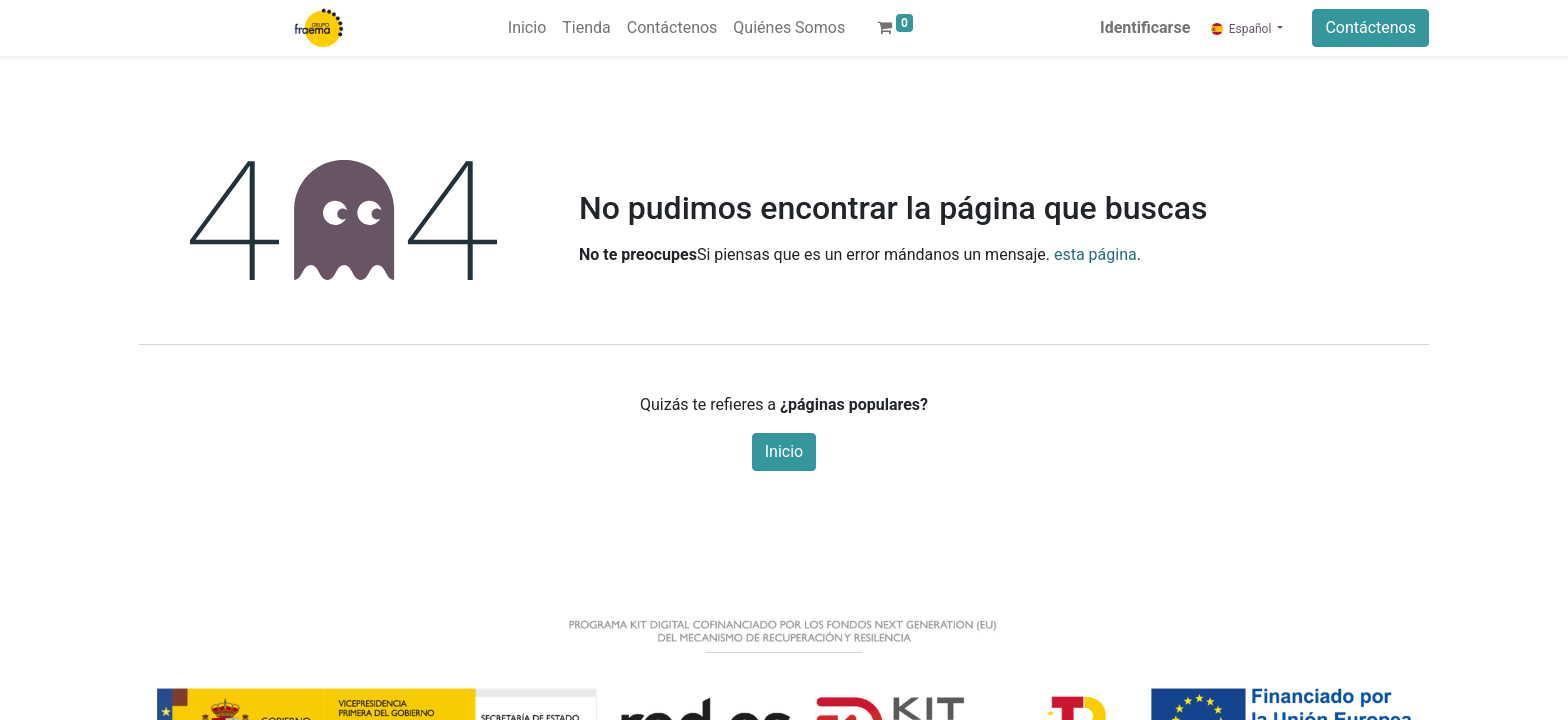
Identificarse (1145, 27)
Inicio (784, 451)
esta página (1095, 254)
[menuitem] (527, 28)
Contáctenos (1370, 27)
